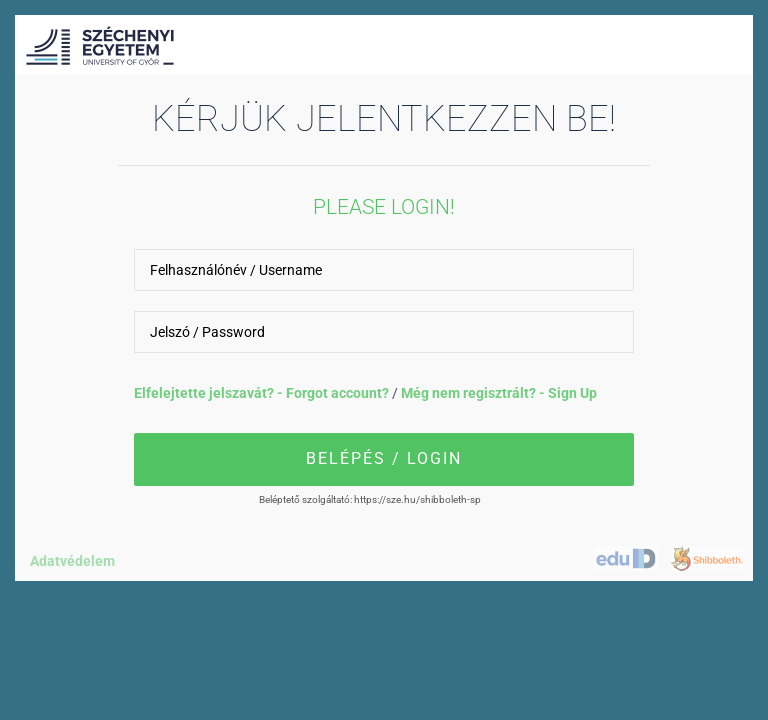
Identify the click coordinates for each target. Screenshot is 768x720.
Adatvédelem (72, 561)
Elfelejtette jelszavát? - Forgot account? (263, 393)
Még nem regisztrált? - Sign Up (499, 393)
